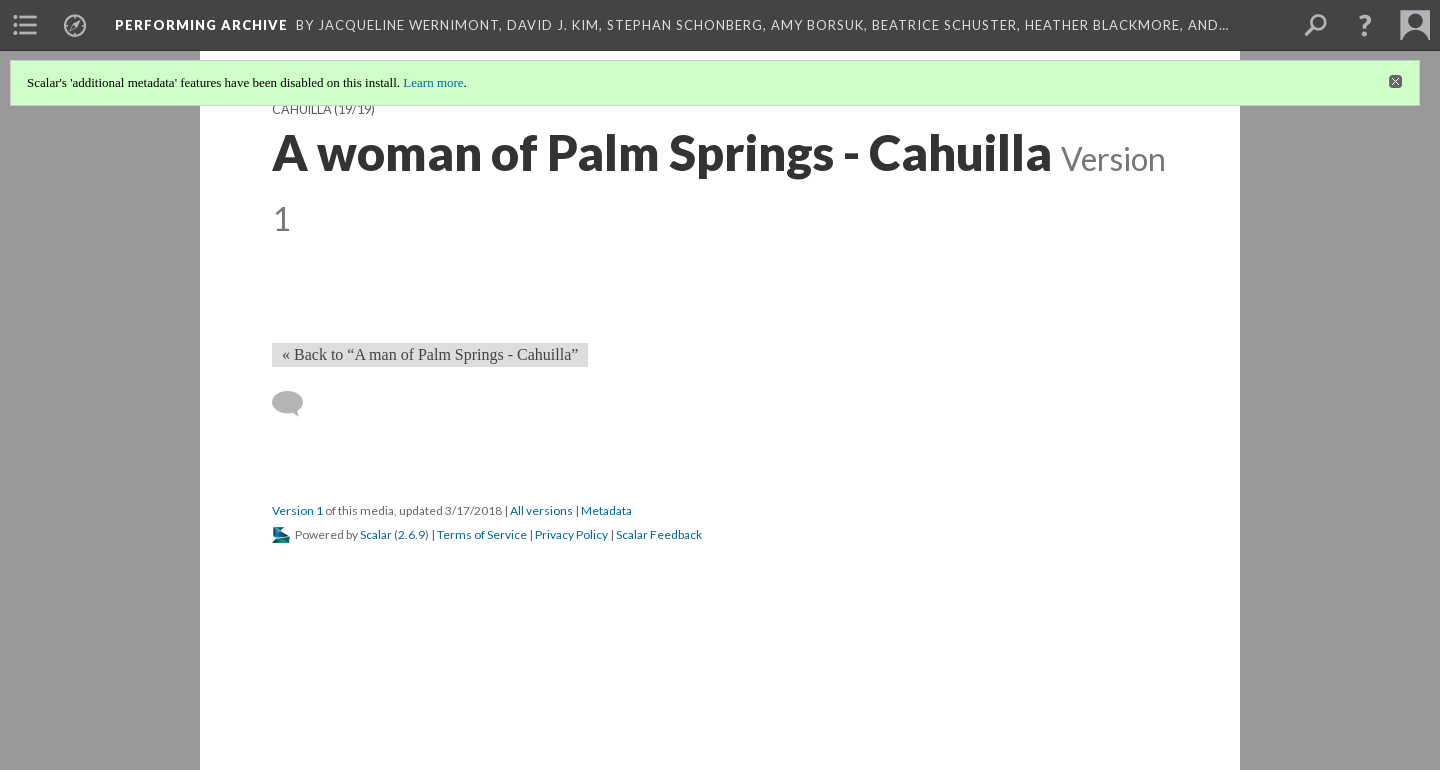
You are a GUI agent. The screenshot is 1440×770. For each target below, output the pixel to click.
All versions (541, 510)
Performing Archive (201, 25)
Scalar (376, 534)
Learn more (433, 82)
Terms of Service (482, 534)
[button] (1365, 25)
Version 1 (297, 510)
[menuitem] (25, 25)
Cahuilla (302, 109)
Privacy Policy (571, 534)
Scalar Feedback (659, 534)
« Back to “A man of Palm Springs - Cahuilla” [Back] (430, 354)
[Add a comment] (296, 404)
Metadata (606, 510)
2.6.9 (411, 534)
